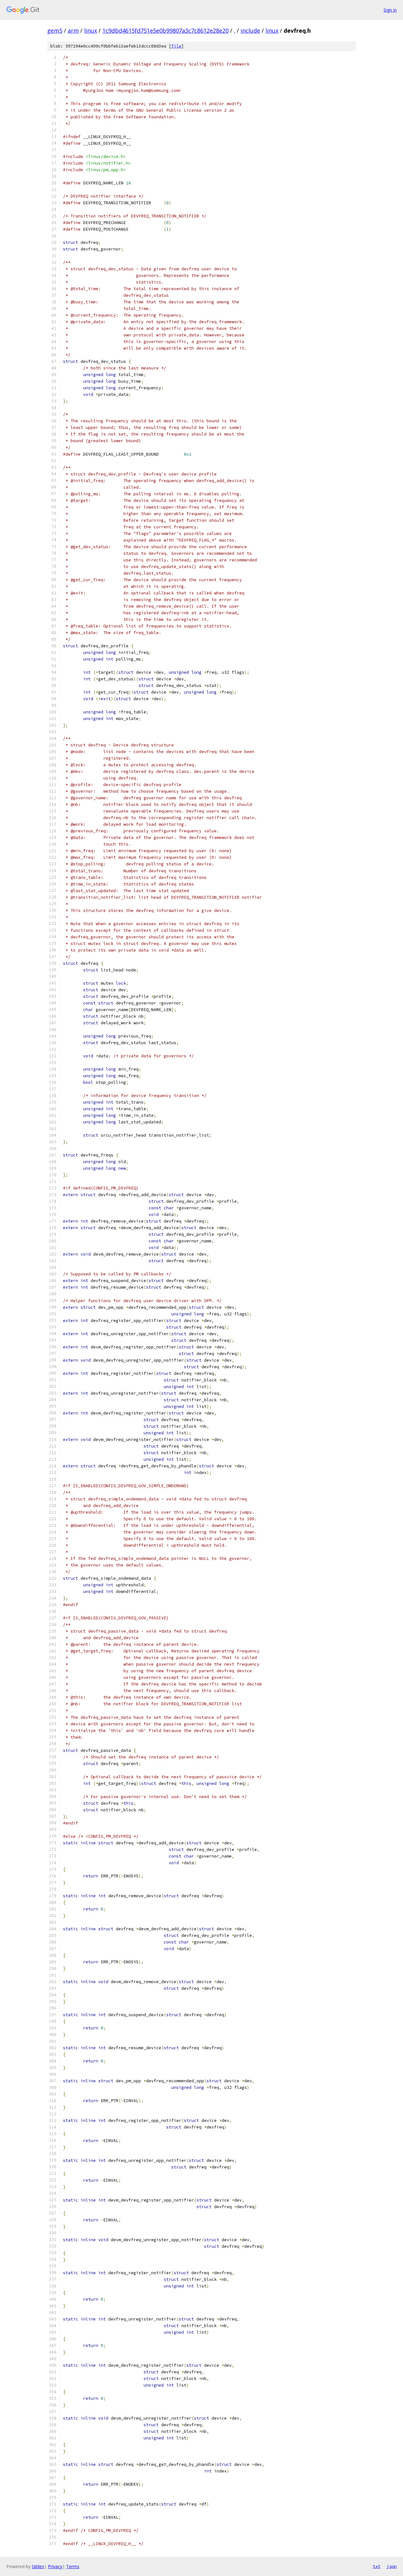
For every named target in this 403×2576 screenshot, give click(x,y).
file (176, 46)
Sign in (390, 10)
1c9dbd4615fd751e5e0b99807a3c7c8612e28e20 (165, 30)
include (250, 30)
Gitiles (38, 2566)
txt (376, 2566)
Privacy (55, 2566)
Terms (72, 2566)
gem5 (54, 30)
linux (90, 30)
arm (73, 30)
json (392, 2566)
